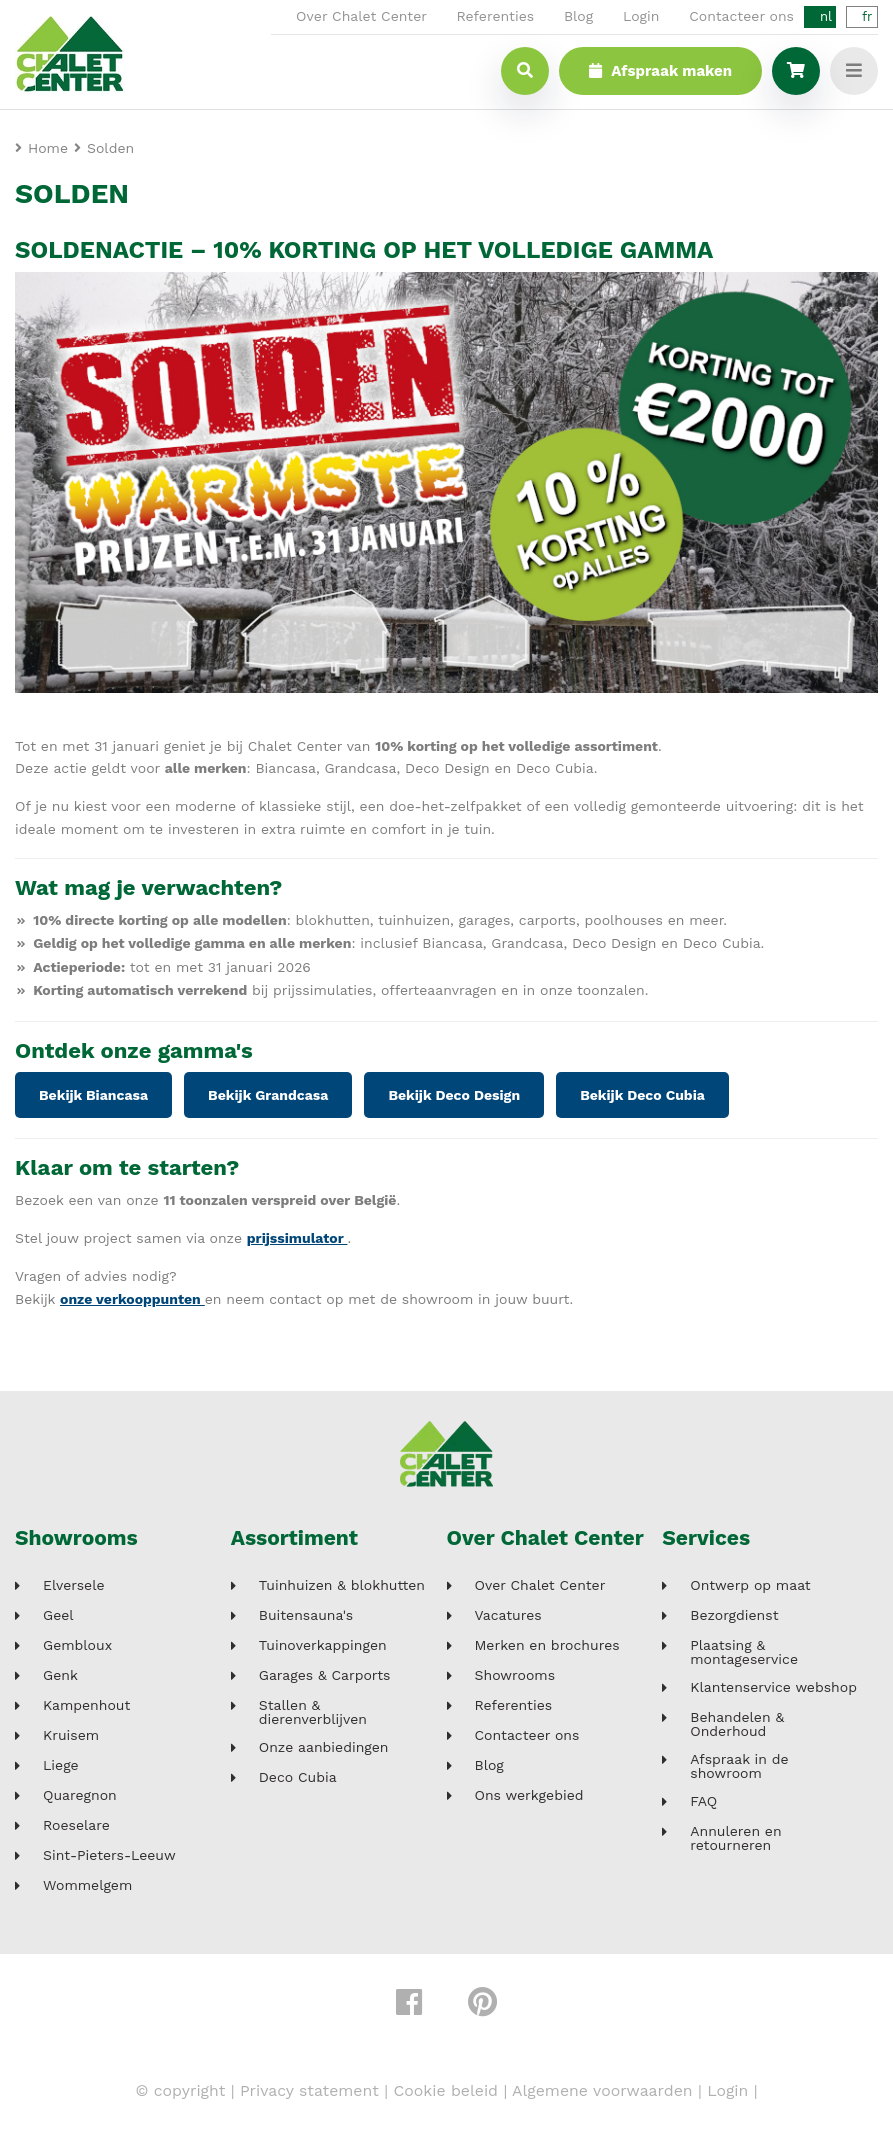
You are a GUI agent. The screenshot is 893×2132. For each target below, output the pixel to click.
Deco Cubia (298, 1777)
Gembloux (77, 1645)
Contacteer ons (741, 16)
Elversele (74, 1585)
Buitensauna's (306, 1615)
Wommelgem (87, 1885)
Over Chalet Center (361, 16)
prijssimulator (297, 1238)
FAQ (703, 1801)
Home (48, 148)
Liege (61, 1765)
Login (641, 16)
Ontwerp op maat (750, 1585)
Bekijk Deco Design (454, 1095)
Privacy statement (309, 2090)
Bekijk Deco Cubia (642, 1095)
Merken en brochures (547, 1645)
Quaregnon (80, 1795)
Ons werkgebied (529, 1795)
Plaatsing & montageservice (744, 1652)
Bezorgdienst (734, 1615)
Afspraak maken (660, 71)
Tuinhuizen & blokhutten (342, 1585)
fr (867, 16)
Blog (578, 16)
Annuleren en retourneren (735, 1838)
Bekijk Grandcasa (268, 1095)
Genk (60, 1675)
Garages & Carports (325, 1675)
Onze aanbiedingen (324, 1747)
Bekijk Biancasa (93, 1095)
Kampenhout (86, 1705)
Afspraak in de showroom (739, 1766)
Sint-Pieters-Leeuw (109, 1855)
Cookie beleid (445, 2090)
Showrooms (76, 1537)
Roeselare (76, 1825)
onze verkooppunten (132, 1299)
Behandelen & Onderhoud (737, 1724)
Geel (58, 1615)
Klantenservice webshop (773, 1687)
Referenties (495, 16)
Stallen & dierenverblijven (313, 1712)
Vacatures (508, 1615)
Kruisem (71, 1735)
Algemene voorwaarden (602, 2090)
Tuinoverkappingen (323, 1645)
